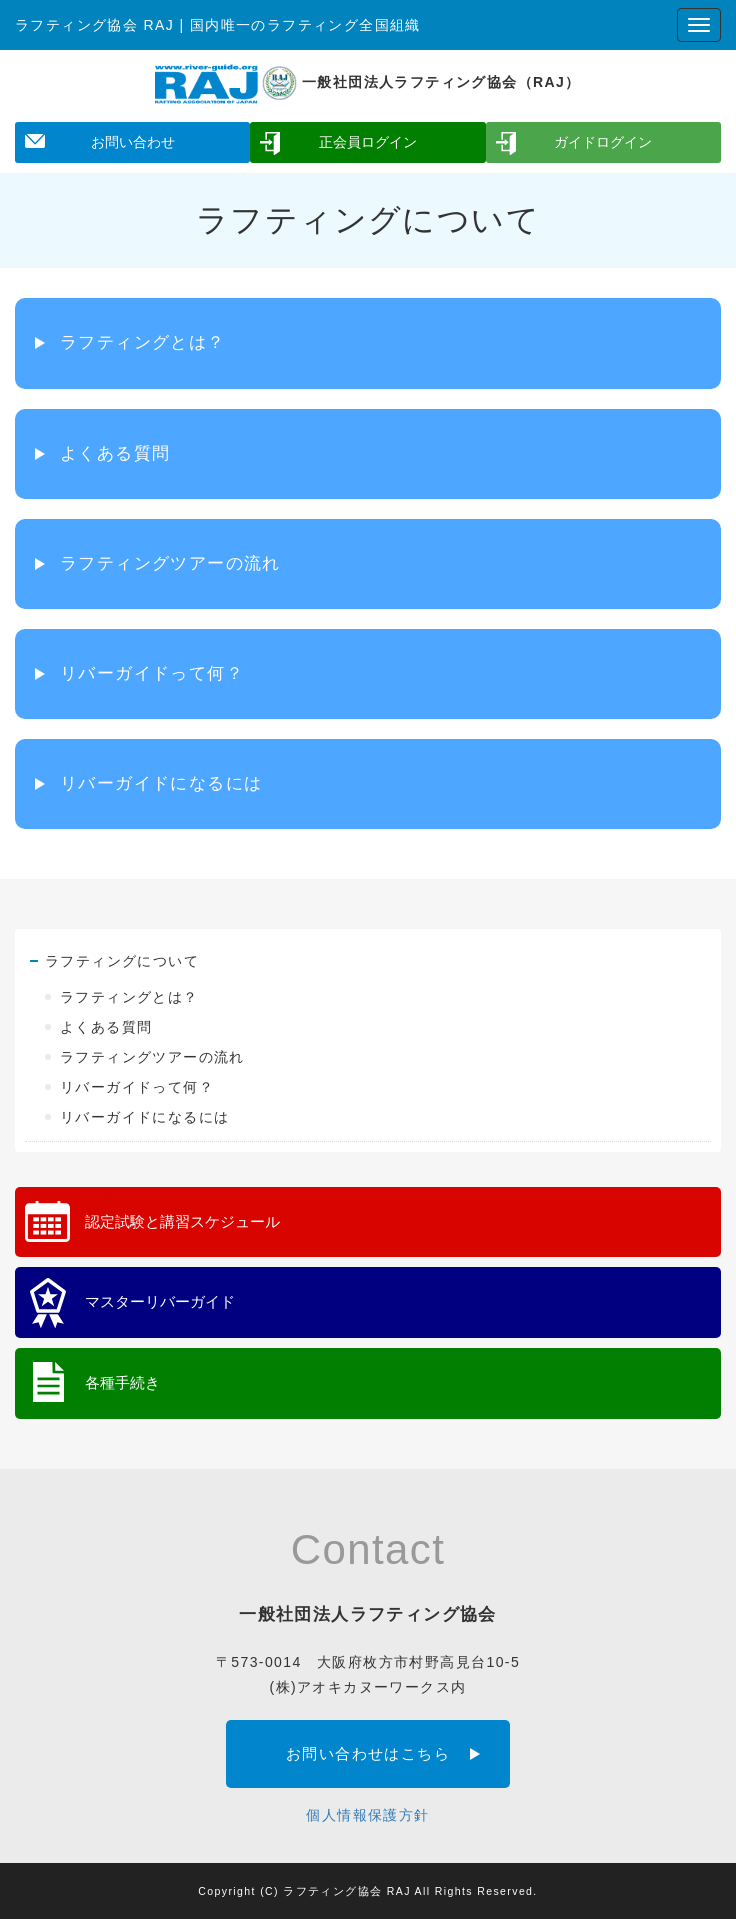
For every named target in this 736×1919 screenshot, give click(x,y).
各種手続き (122, 1382)
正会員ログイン (368, 142)
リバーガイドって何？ (152, 673)
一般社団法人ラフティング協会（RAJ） (367, 82)
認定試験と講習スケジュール (182, 1221)
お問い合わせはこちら (368, 1753)
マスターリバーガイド (160, 1301)
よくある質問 (115, 453)
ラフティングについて (122, 961)
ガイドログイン (603, 142)
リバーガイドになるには (161, 783)
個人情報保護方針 (367, 1815)
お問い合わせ (133, 142)
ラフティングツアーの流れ (170, 563)
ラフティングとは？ (143, 342)
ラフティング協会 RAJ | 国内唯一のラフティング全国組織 (218, 25)
